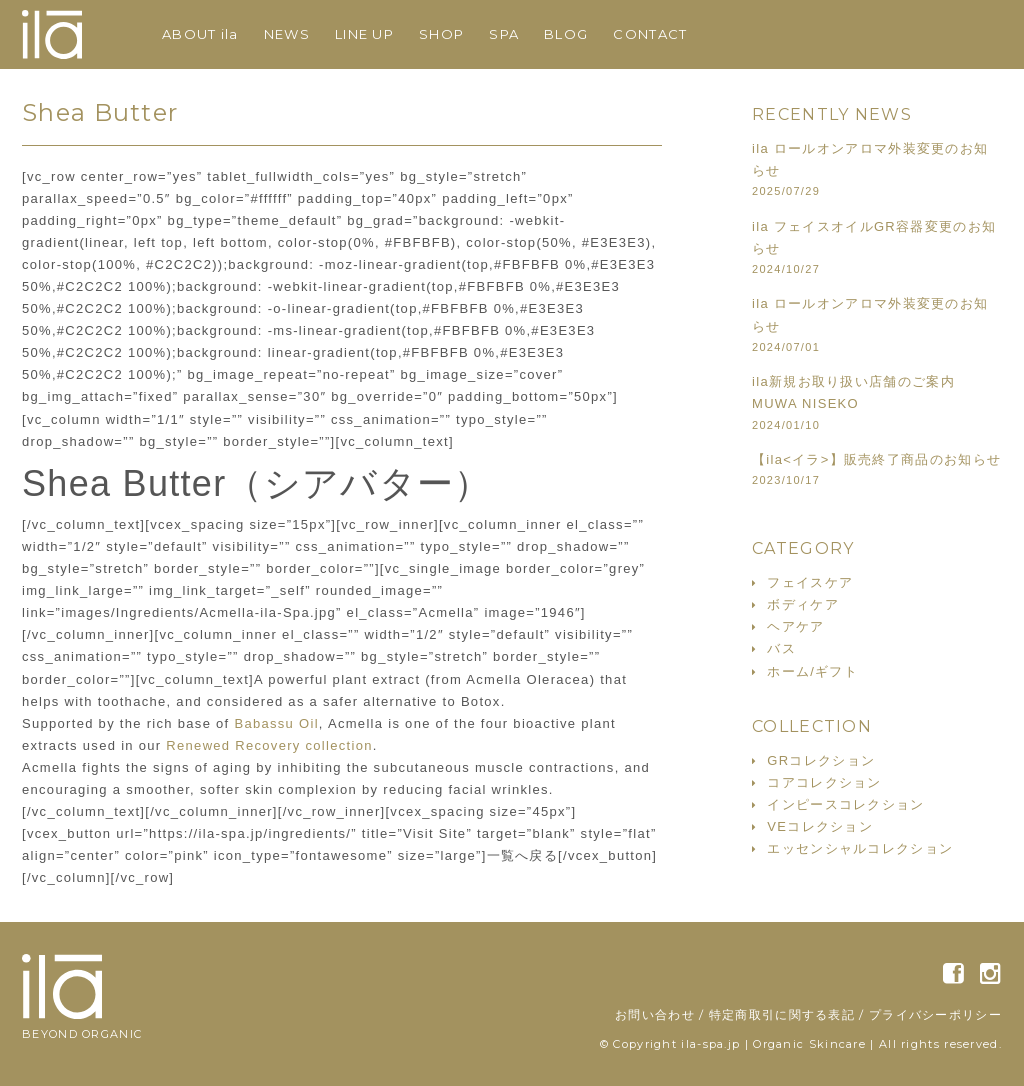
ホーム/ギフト (812, 671)
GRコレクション (821, 760)
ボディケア (803, 604)
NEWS (287, 34)
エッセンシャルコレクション (860, 848)
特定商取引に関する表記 (782, 1014)
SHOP (441, 34)
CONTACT (650, 34)
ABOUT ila (200, 34)
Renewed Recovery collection (269, 745)
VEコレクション (820, 826)
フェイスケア (810, 582)
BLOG (566, 34)
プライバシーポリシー (935, 1014)
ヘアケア (795, 626)
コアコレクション (824, 782)
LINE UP (364, 34)
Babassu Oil (276, 723)
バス (781, 648)
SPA (504, 34)
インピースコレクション (845, 804)
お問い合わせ (655, 1014)
